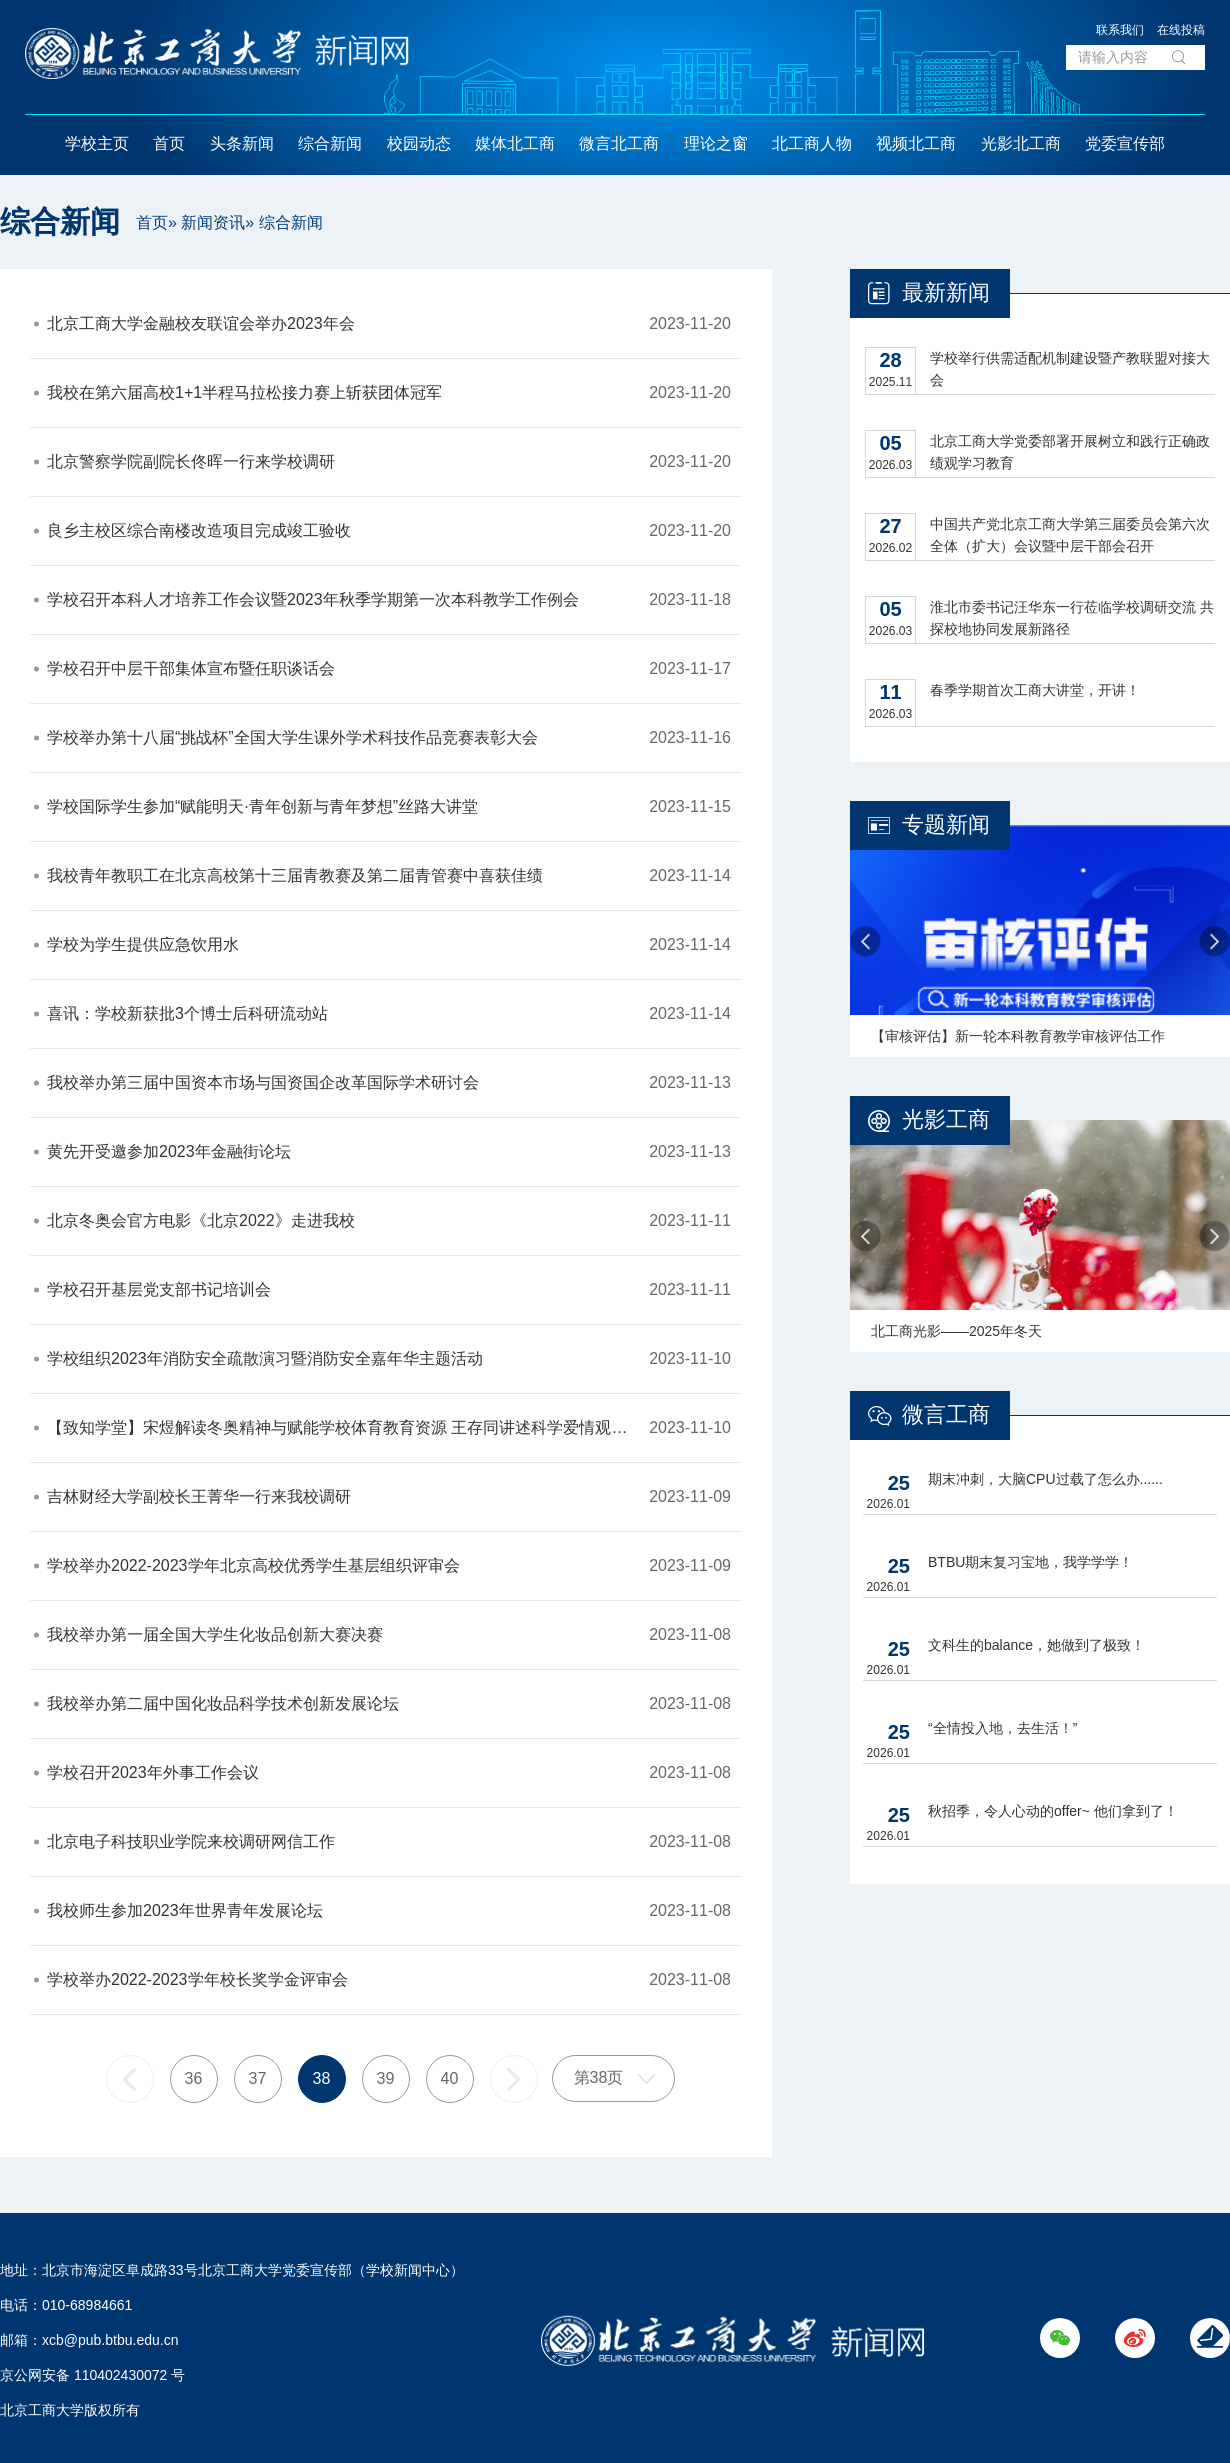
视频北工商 (916, 143)
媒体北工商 (515, 143)
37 (258, 2078)
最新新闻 (946, 292)
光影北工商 (1021, 143)
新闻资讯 (213, 222)
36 (194, 2078)
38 (322, 2078)
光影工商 (946, 1119)
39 (386, 2078)
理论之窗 (716, 143)
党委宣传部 (1125, 143)
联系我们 (1120, 30)
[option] (1040, 941)
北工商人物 (812, 143)
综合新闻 (330, 143)
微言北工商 (619, 143)
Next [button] (1214, 941)
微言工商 (946, 1414)
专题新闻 (946, 824)
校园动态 (419, 143)
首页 (169, 143)
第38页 (599, 2077)
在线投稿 (1181, 30)
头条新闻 (242, 143)
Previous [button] (865, 941)
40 (450, 2078)
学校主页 (97, 143)
